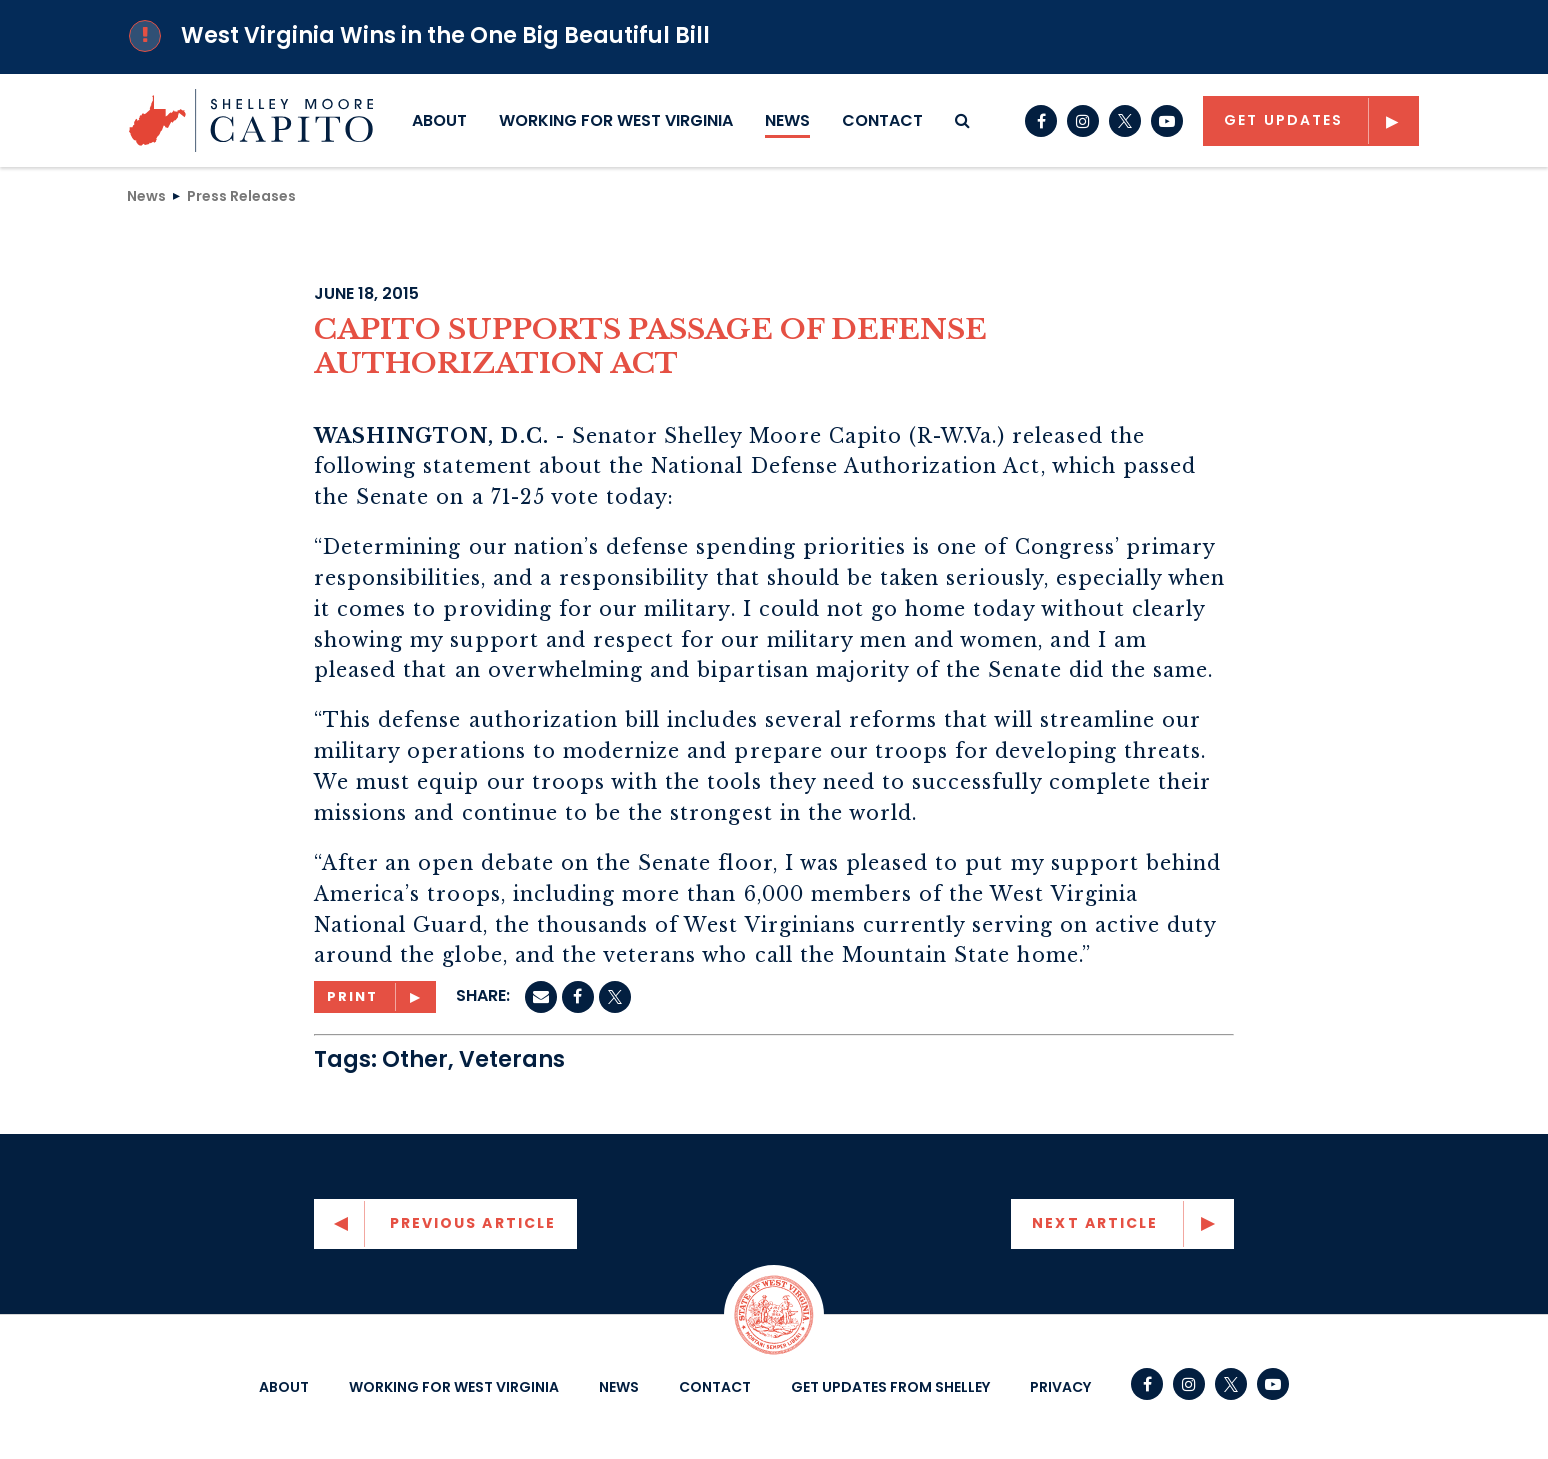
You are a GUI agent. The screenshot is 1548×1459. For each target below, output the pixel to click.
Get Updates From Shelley (890, 1387)
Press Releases (241, 195)
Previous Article (473, 1223)
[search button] (962, 120)
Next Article (1095, 1223)
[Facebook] (578, 997)
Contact (882, 120)
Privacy (1060, 1387)
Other (415, 1059)
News (787, 120)
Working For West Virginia (616, 120)
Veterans (512, 1059)
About (439, 120)
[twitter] (615, 997)
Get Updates (1283, 120)
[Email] (541, 997)
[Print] (375, 997)
